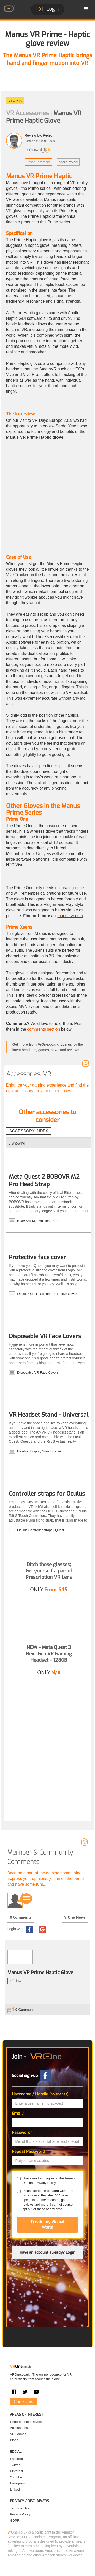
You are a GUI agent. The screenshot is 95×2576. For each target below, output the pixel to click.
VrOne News (75, 1917)
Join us (66, 1044)
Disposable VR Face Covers (38, 1372)
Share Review (68, 162)
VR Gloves (15, 101)
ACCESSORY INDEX (28, 1131)
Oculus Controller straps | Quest (40, 1530)
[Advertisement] (47, 1754)
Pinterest (16, 2471)
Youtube (16, 2477)
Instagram (17, 2483)
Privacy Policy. (46, 2183)
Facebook (17, 2459)
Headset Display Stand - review (40, 1451)
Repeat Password (29, 2151)
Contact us (23, 2401)
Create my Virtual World (47, 2224)
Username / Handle (40, 2094)
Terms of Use (19, 2508)
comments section (43, 1029)
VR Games (18, 2434)
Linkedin (16, 2489)
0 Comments (21, 1917)
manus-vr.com (70, 916)
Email (18, 2113)
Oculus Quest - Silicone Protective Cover (47, 1294)
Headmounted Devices (26, 2422)
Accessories (19, 2428)
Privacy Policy (20, 2514)
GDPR (15, 2520)
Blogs (14, 2440)
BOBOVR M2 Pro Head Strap (39, 1221)
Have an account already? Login (47, 2252)
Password (22, 2132)
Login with (15, 1929)
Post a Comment (38, 162)
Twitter (15, 2465)
